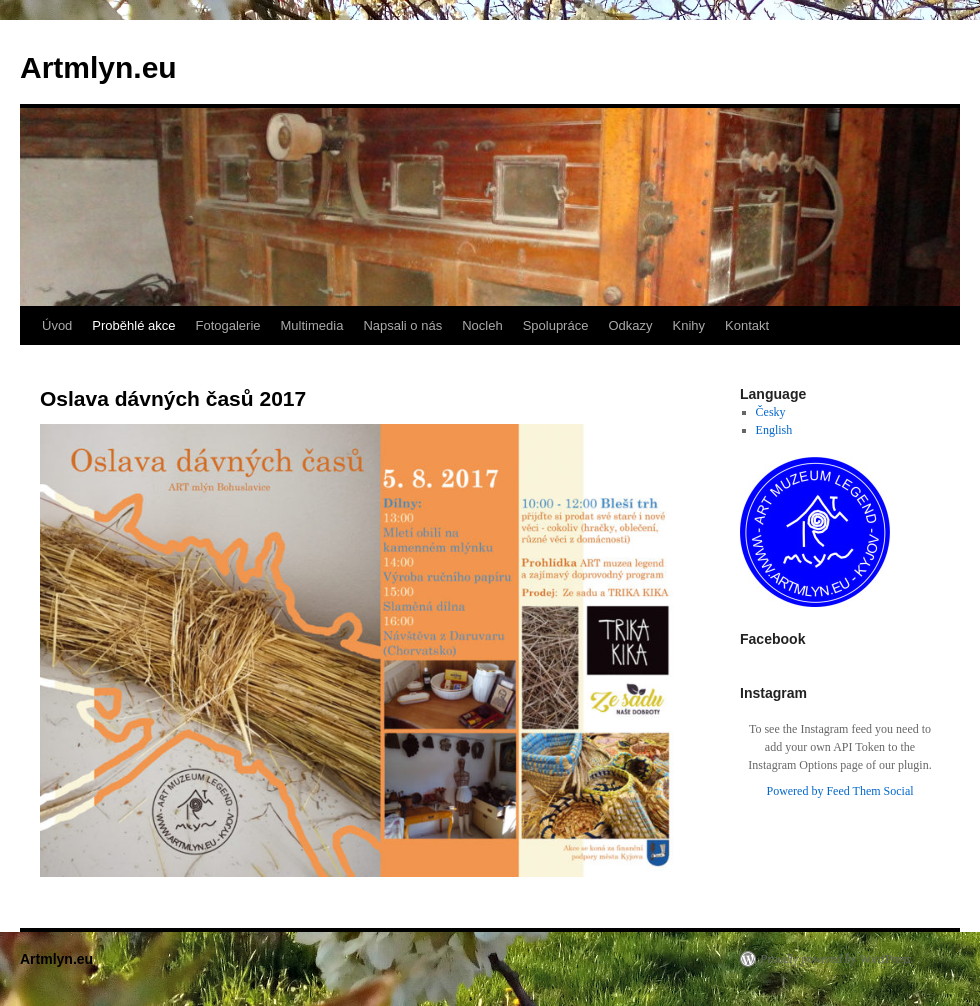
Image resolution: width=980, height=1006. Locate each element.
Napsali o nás (402, 325)
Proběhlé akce (133, 325)
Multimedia (312, 325)
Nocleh (482, 325)
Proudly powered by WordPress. (837, 959)
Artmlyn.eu (98, 67)
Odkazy (630, 325)
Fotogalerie (227, 325)
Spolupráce (556, 325)
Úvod (57, 325)
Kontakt (747, 325)
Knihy (689, 325)
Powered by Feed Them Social (839, 791)
